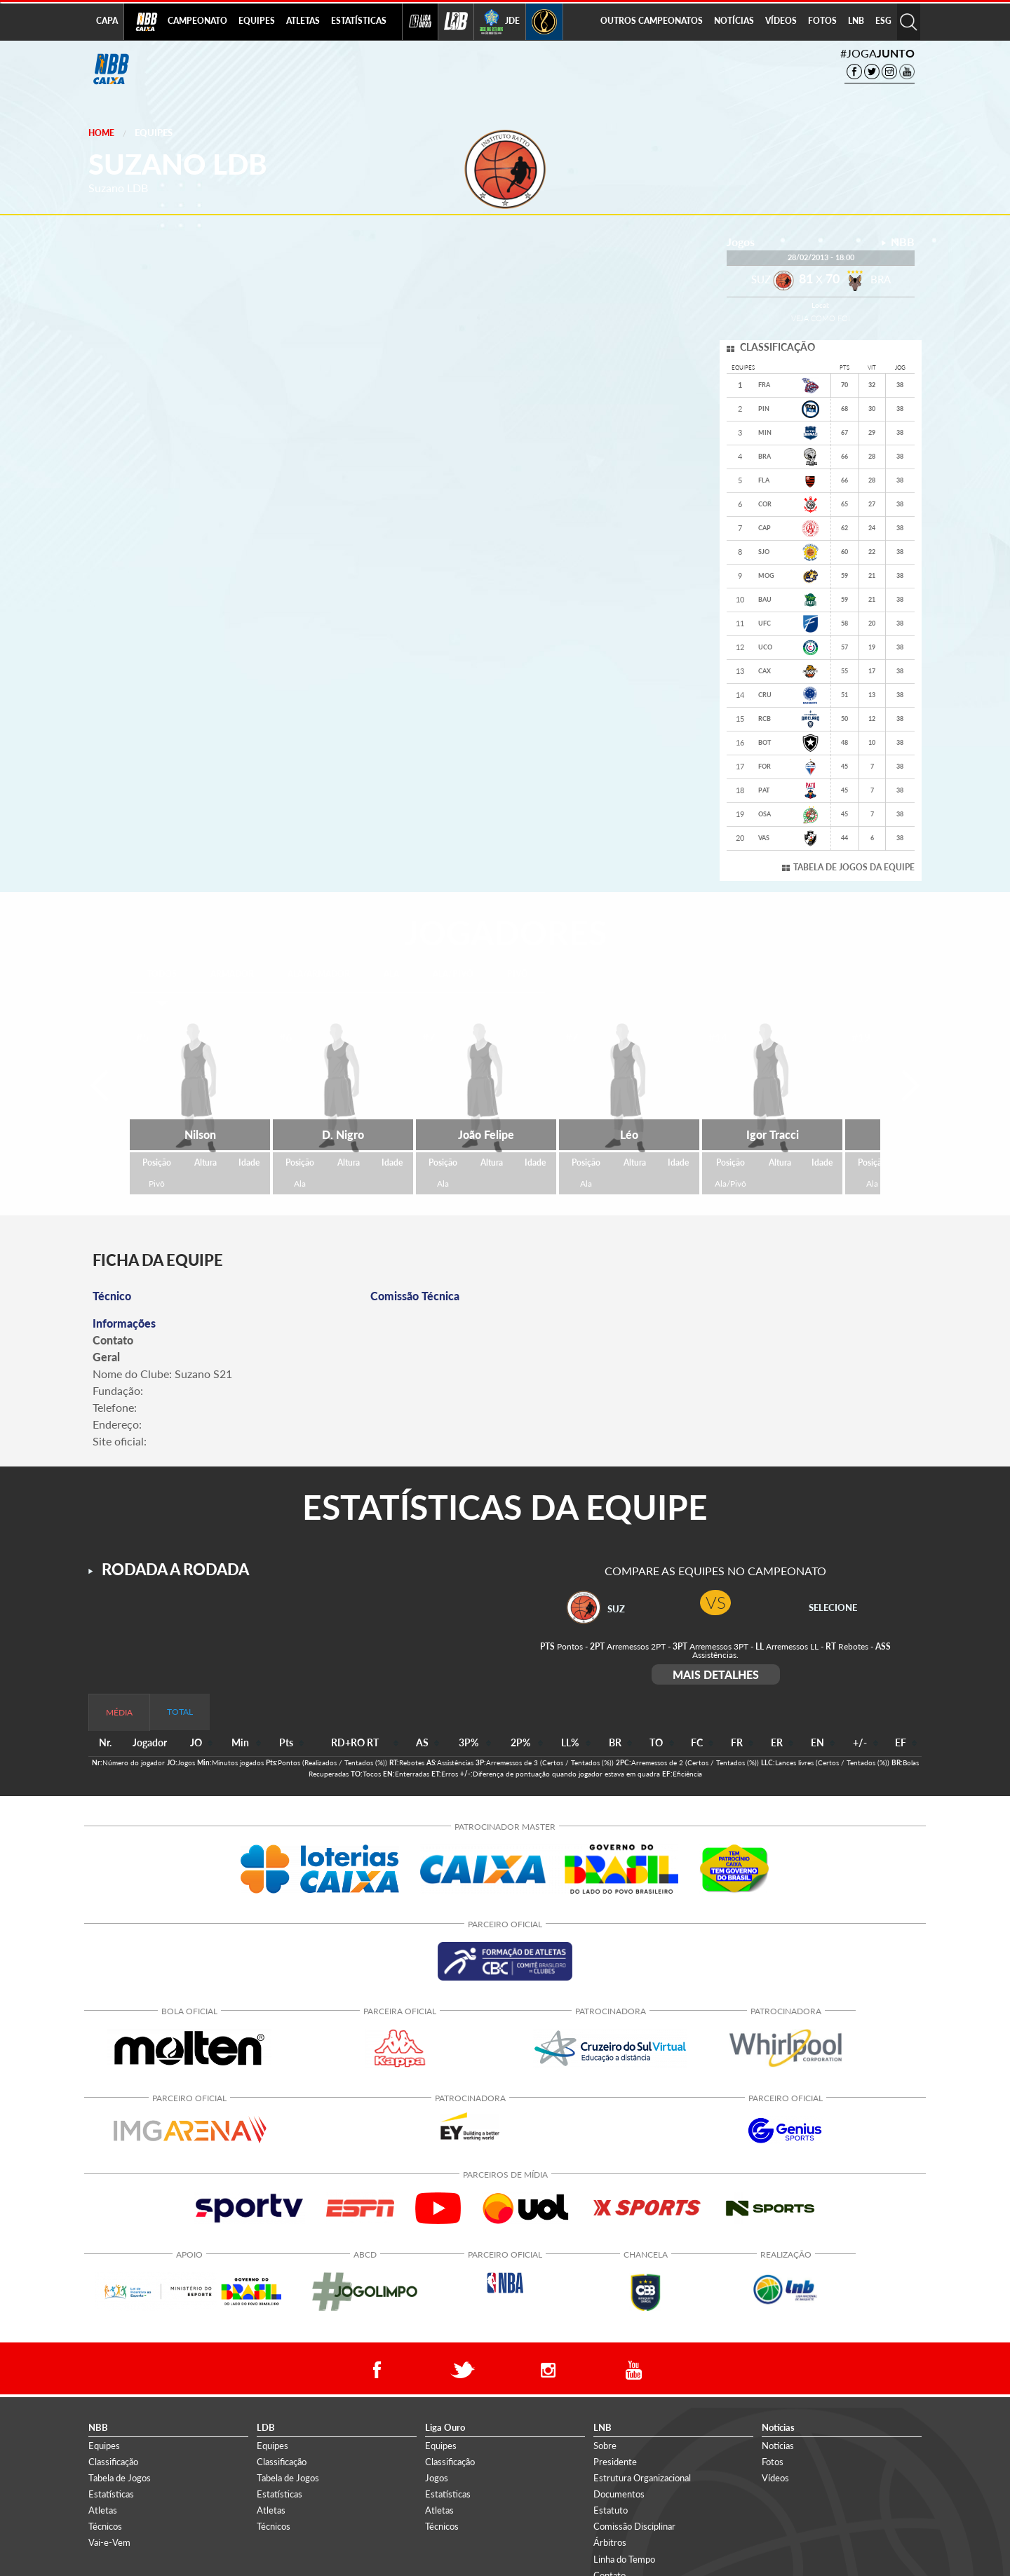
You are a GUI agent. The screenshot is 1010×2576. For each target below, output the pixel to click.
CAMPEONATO (197, 20)
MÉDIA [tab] (119, 1712)
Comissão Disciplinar (634, 2526)
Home (101, 133)
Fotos (772, 2461)
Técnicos (105, 2526)
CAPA (107, 20)
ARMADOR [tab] (232, 974)
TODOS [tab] (162, 974)
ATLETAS (303, 20)
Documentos (619, 2494)
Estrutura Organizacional (642, 2477)
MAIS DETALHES (716, 1674)
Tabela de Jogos (119, 2477)
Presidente (615, 2461)
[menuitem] (197, 22)
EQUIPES (256, 20)
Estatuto (610, 2510)
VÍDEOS (781, 20)
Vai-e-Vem (109, 2542)
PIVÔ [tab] (517, 974)
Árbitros (609, 2542)
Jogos (436, 2477)
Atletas (102, 2510)
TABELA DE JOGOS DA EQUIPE (854, 867)
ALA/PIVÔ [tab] (453, 974)
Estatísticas (111, 2494)
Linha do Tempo (624, 2559)
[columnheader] (197, 1743)
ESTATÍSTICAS (358, 20)
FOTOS (822, 20)
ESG (883, 20)
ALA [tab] (391, 974)
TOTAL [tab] (180, 1711)
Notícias (778, 2445)
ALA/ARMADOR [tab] (319, 974)
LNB (856, 20)
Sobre (605, 2445)
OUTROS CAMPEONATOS (651, 20)
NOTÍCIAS (734, 20)
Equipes (154, 132)
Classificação (113, 2461)
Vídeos (775, 2477)
